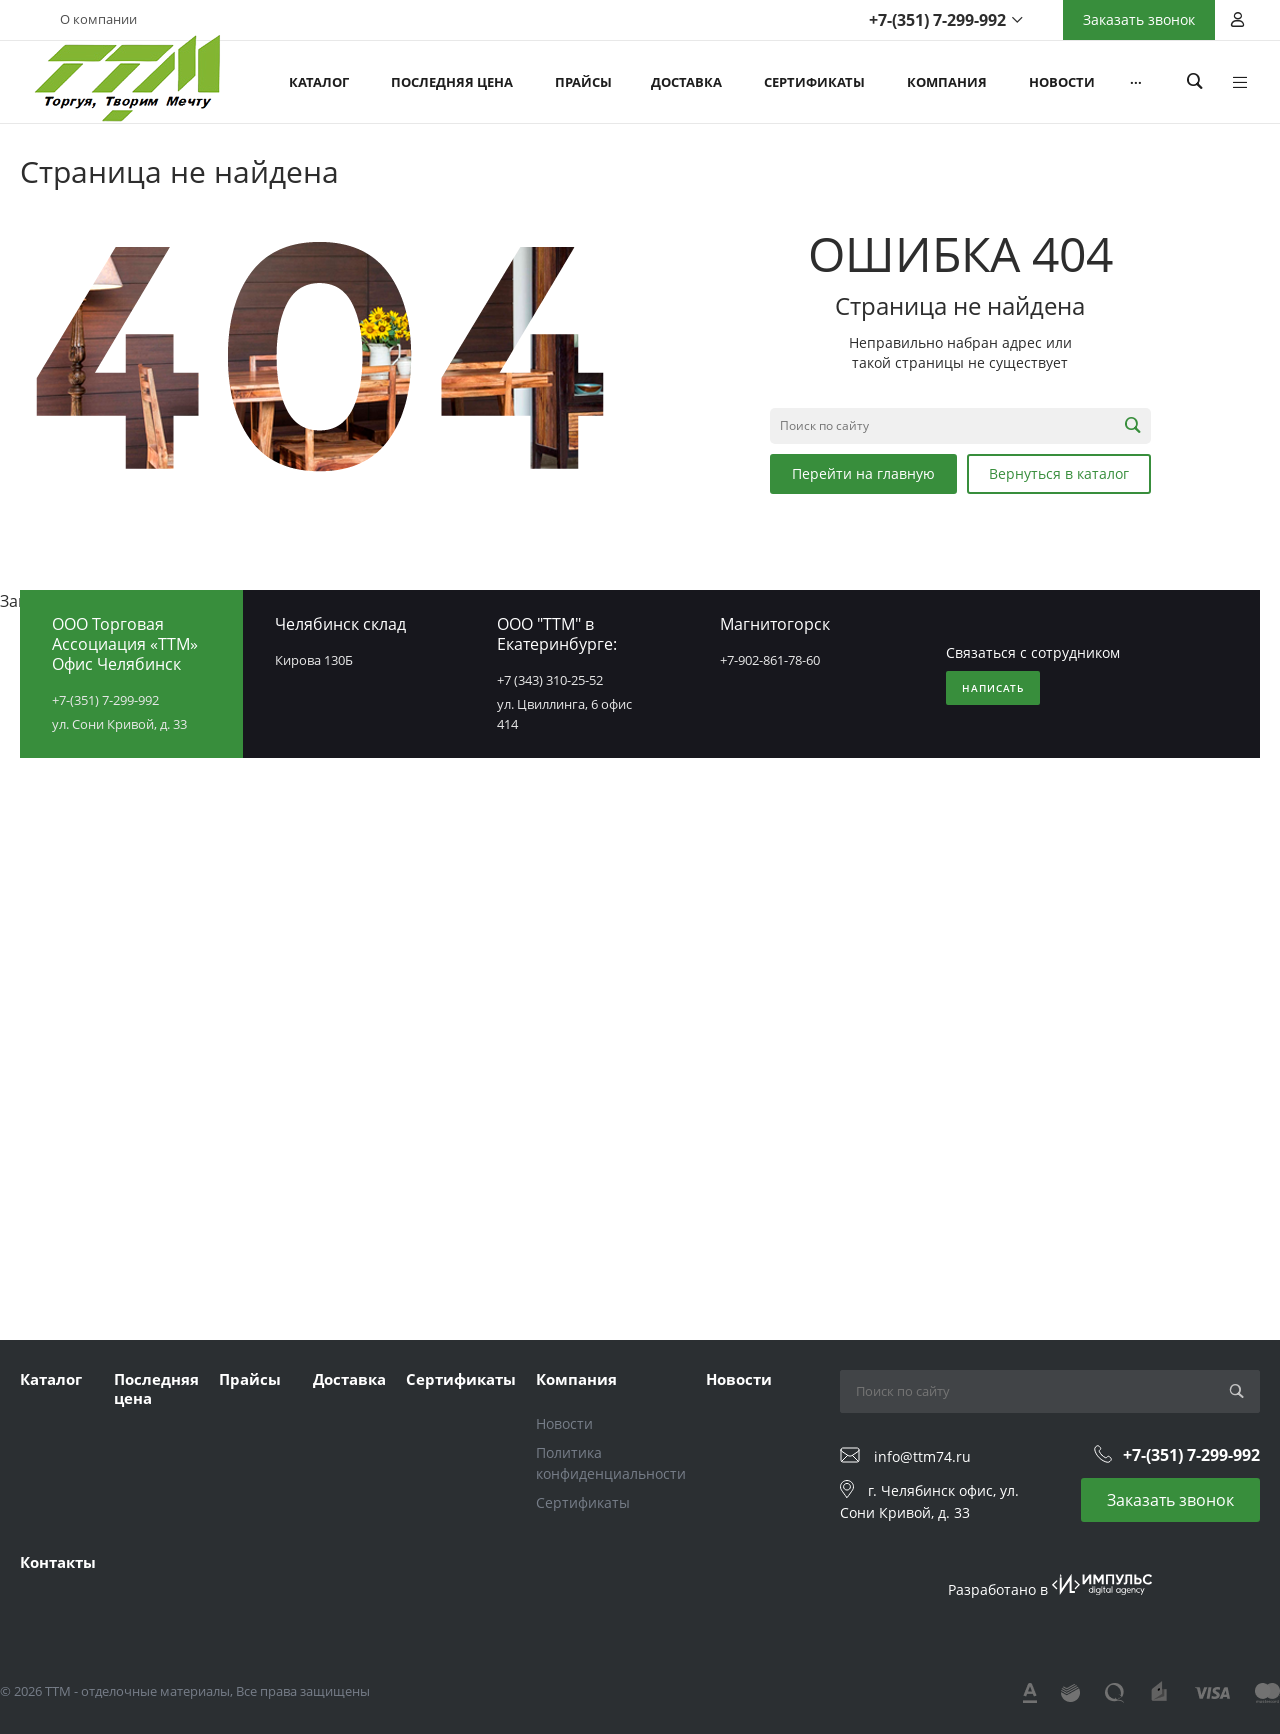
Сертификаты (461, 1379)
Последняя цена (156, 1389)
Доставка (349, 1379)
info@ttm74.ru (922, 1456)
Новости (564, 1423)
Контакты (58, 1562)
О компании (98, 19)
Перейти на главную (863, 473)
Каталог (51, 1379)
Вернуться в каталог (1059, 473)
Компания (576, 1379)
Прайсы (250, 1379)
